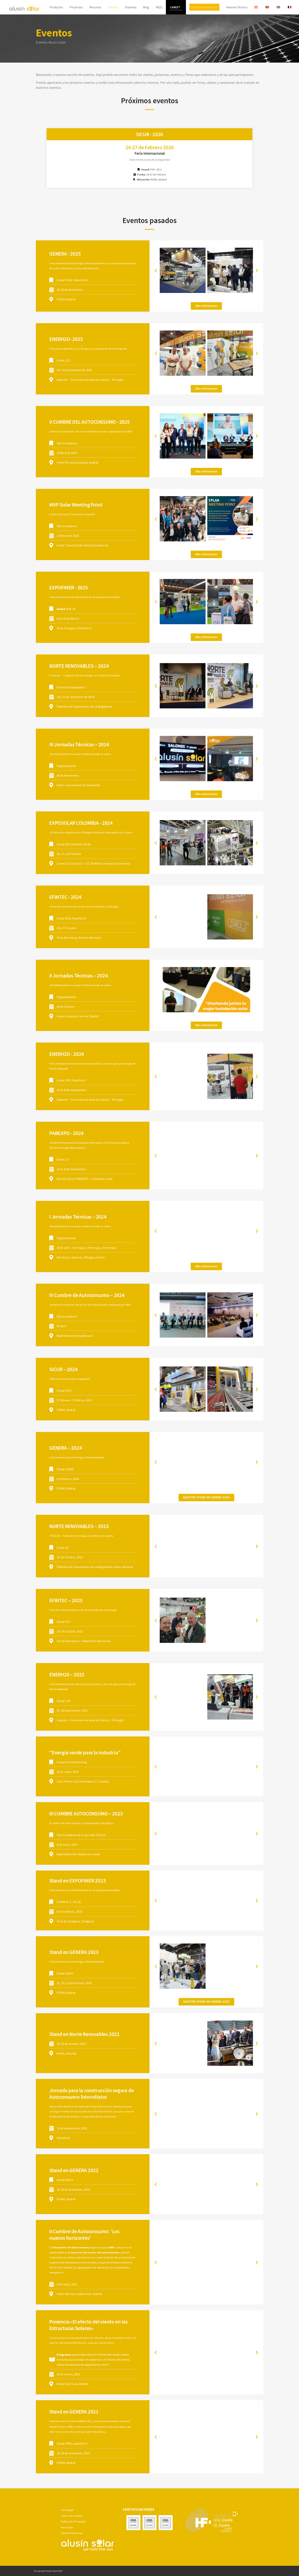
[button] (155, 270)
